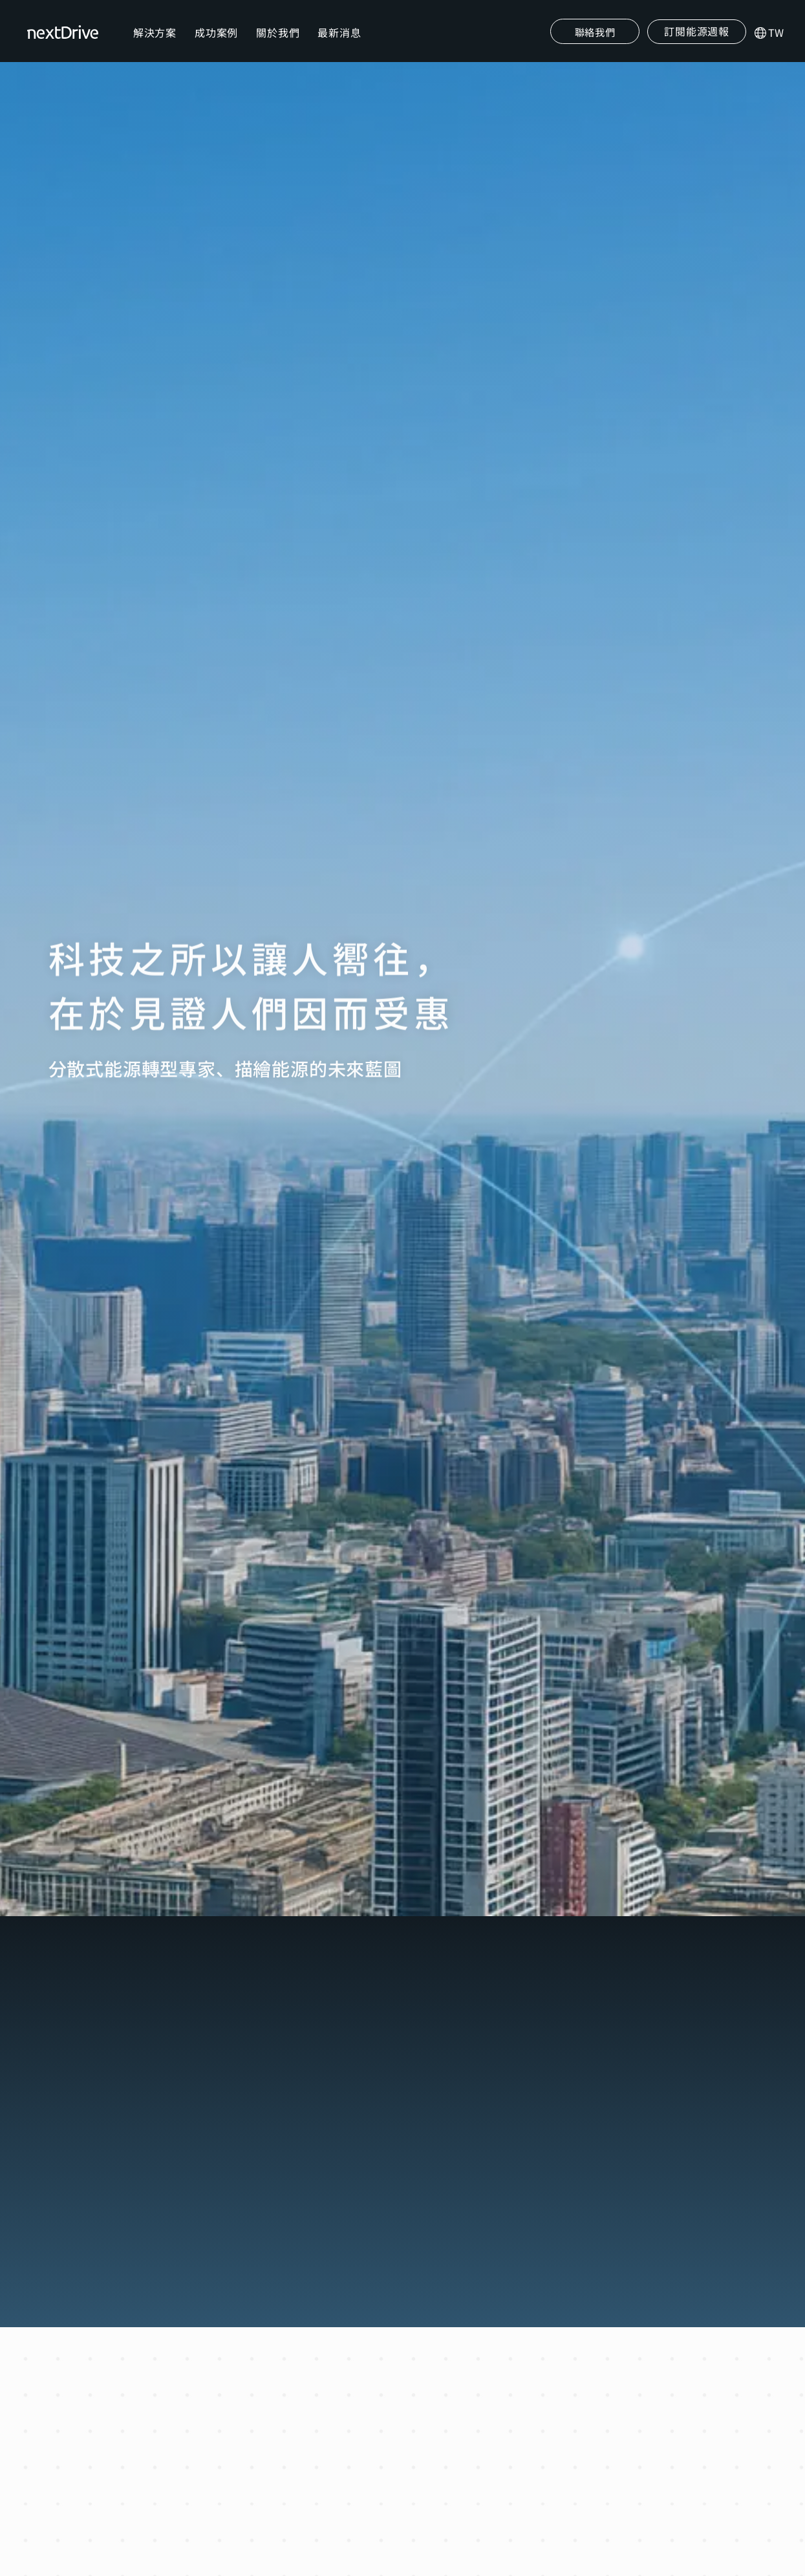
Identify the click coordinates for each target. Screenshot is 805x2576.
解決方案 (156, 42)
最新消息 (341, 42)
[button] (694, 42)
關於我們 (279, 42)
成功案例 (218, 42)
